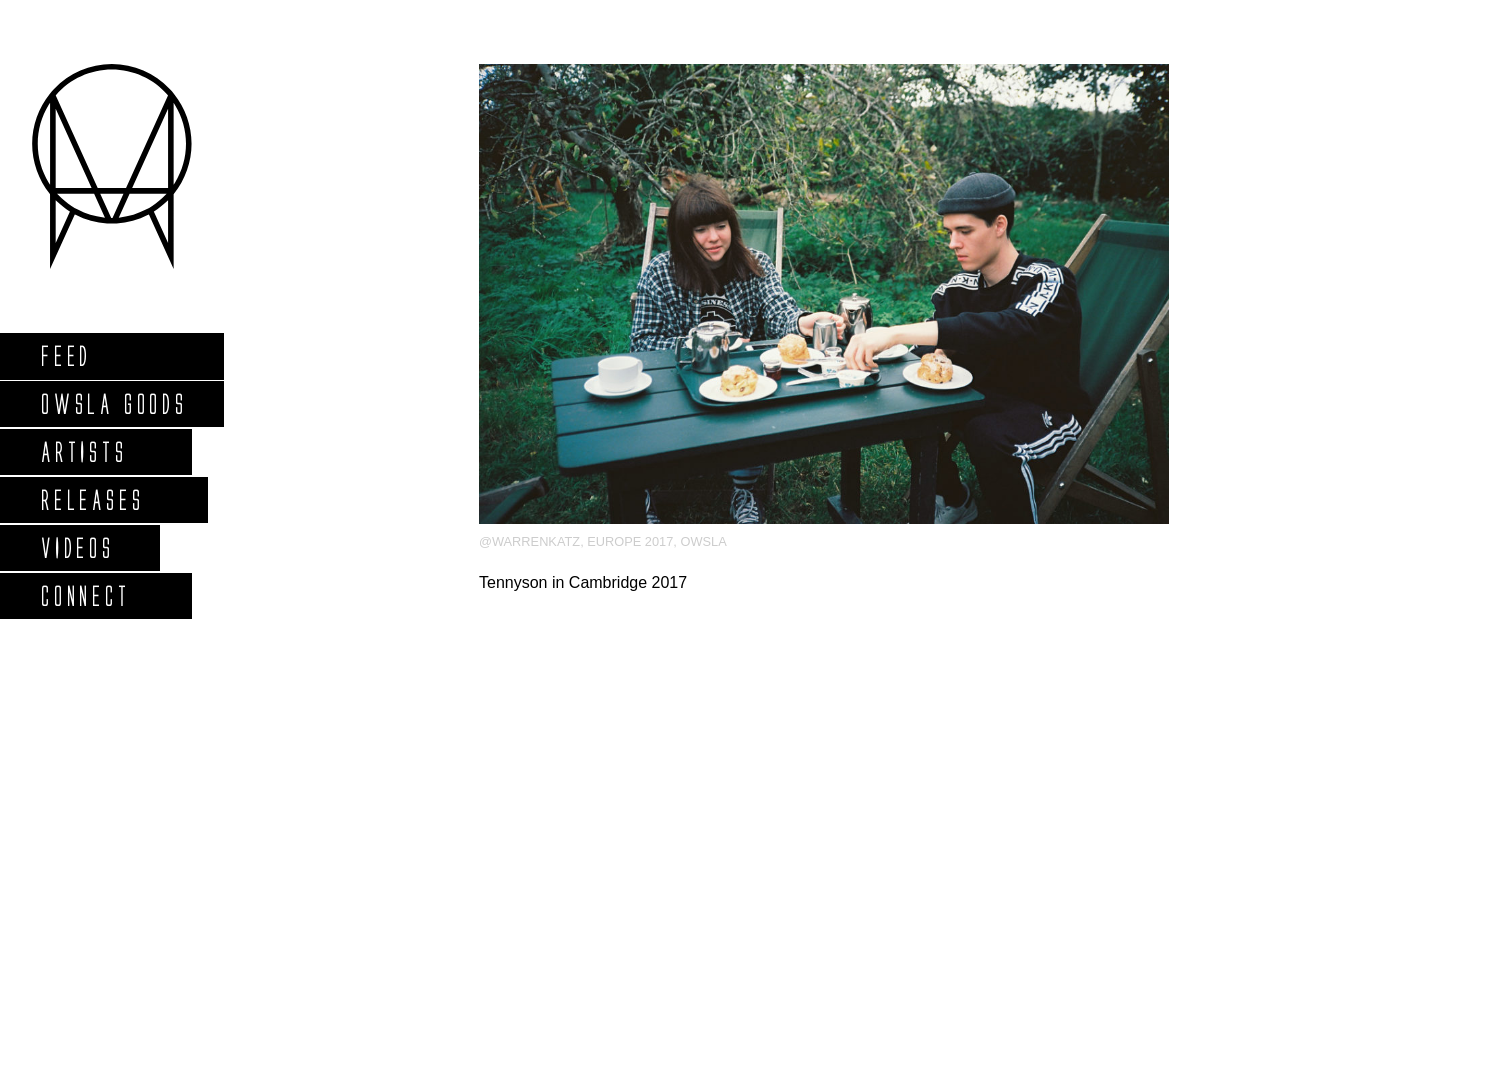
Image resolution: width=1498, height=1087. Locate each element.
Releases (91, 499)
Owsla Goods (113, 403)
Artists (83, 451)
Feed (65, 355)
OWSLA (703, 541)
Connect (85, 595)
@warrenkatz (529, 541)
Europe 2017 (630, 541)
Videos (77, 547)
